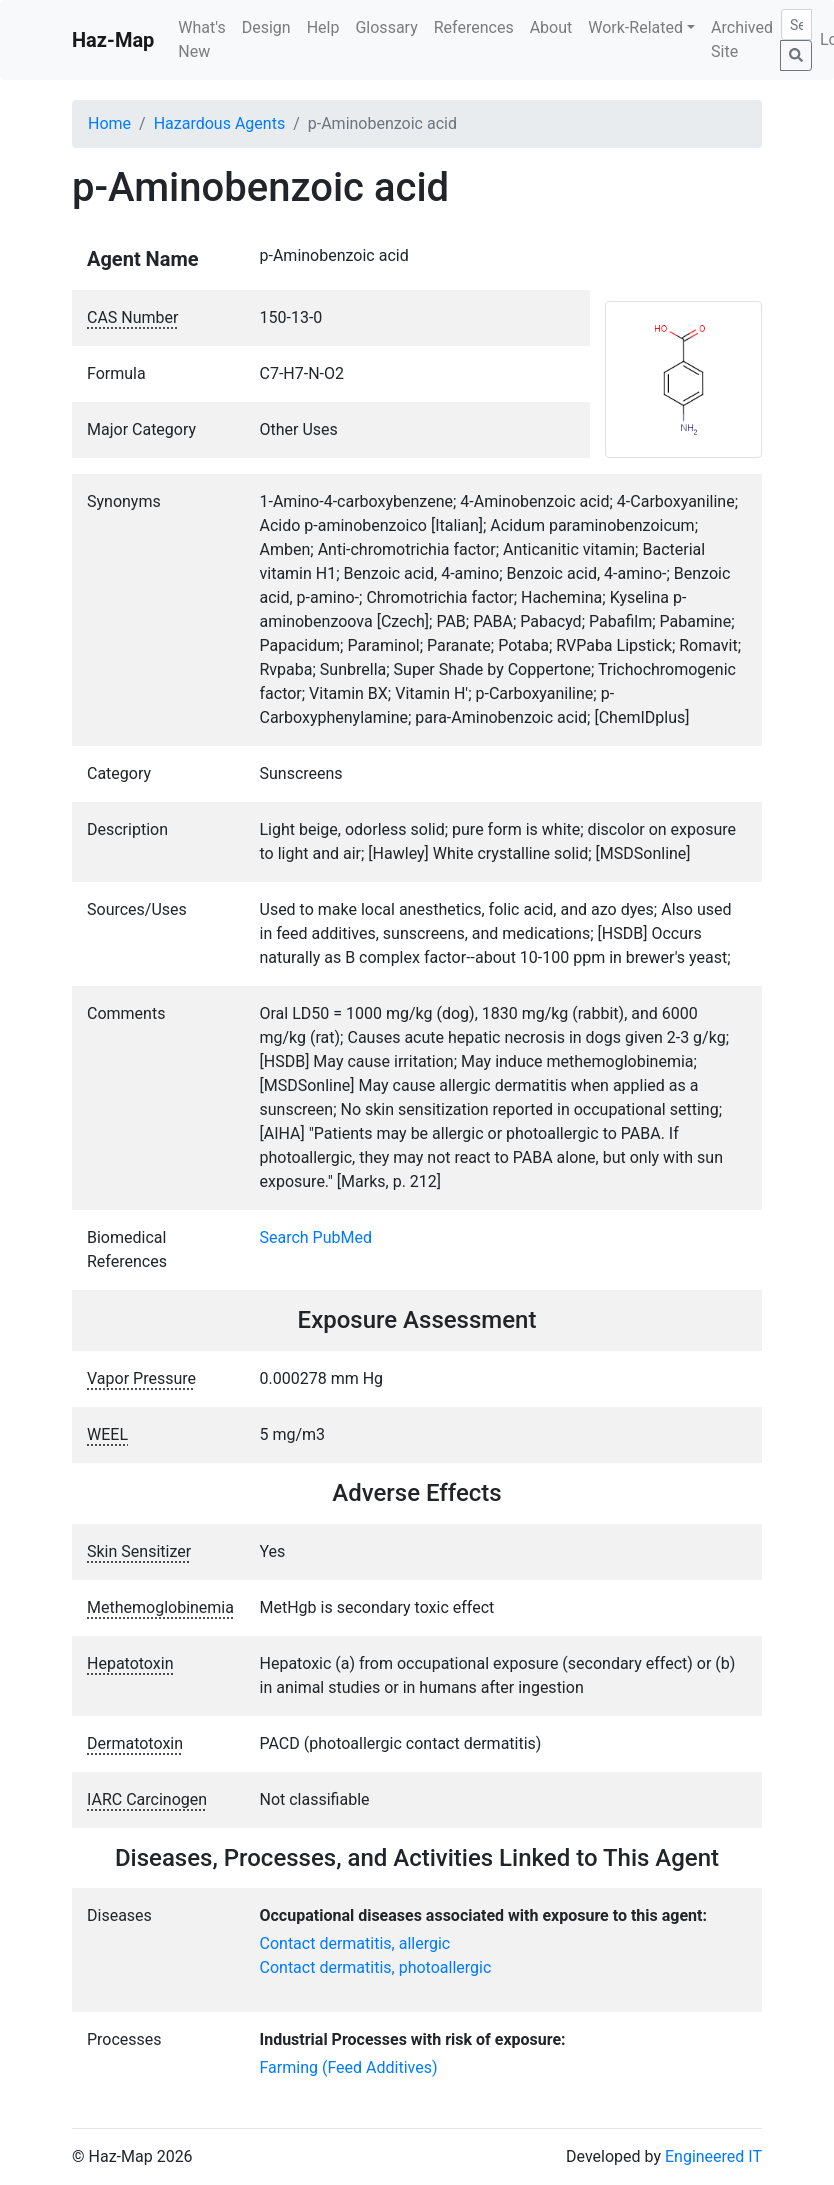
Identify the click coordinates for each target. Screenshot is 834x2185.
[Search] (796, 24)
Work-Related (635, 27)
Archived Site (742, 39)
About (551, 27)
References (474, 27)
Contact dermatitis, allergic (355, 1943)
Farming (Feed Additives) (349, 2067)
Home (109, 123)
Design (266, 27)
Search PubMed (316, 1237)
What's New (201, 39)
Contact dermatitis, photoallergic (376, 1967)
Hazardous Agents (219, 123)
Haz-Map (113, 40)
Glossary (386, 27)
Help (323, 27)
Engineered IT (713, 2156)
